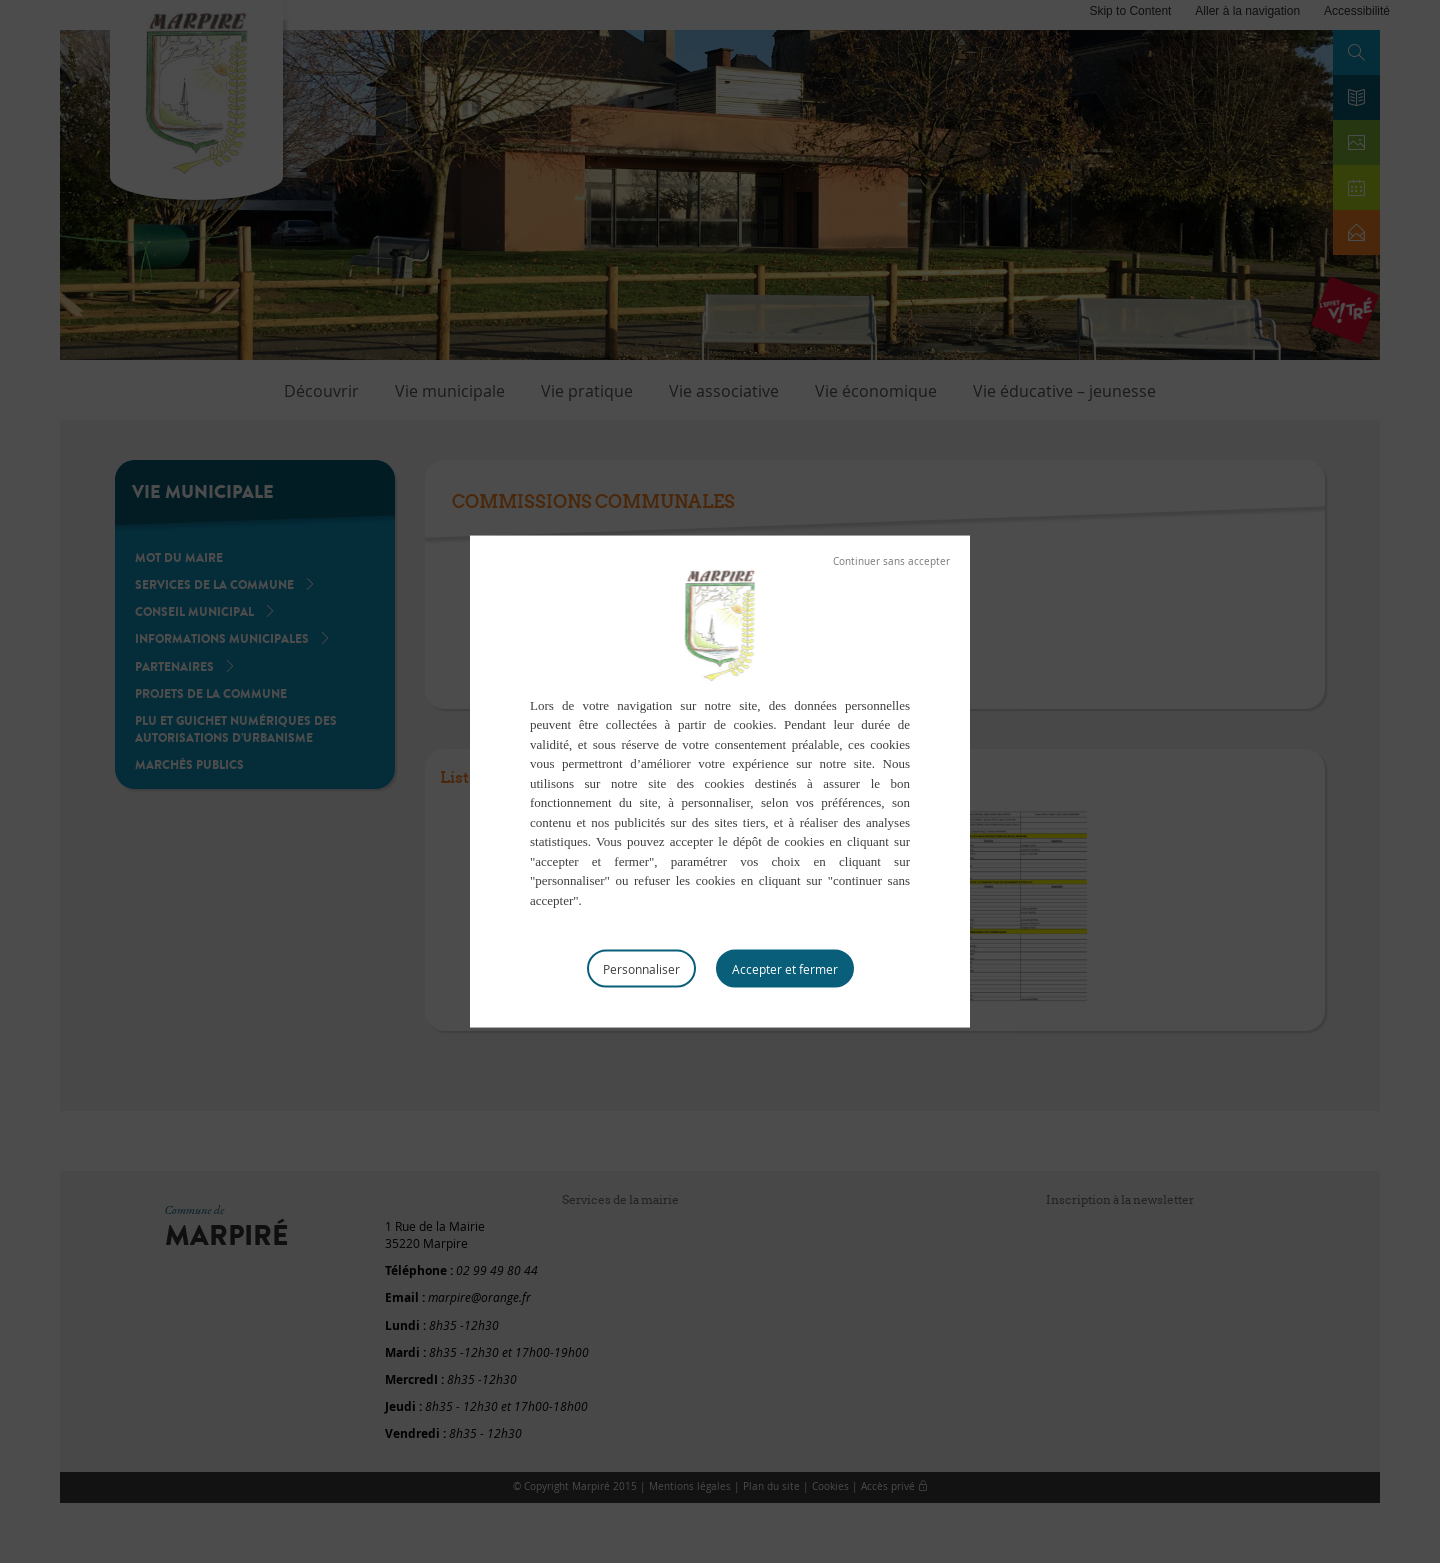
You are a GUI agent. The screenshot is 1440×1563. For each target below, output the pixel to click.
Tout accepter (785, 969)
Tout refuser (891, 561)
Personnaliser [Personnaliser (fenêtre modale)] (641, 969)
